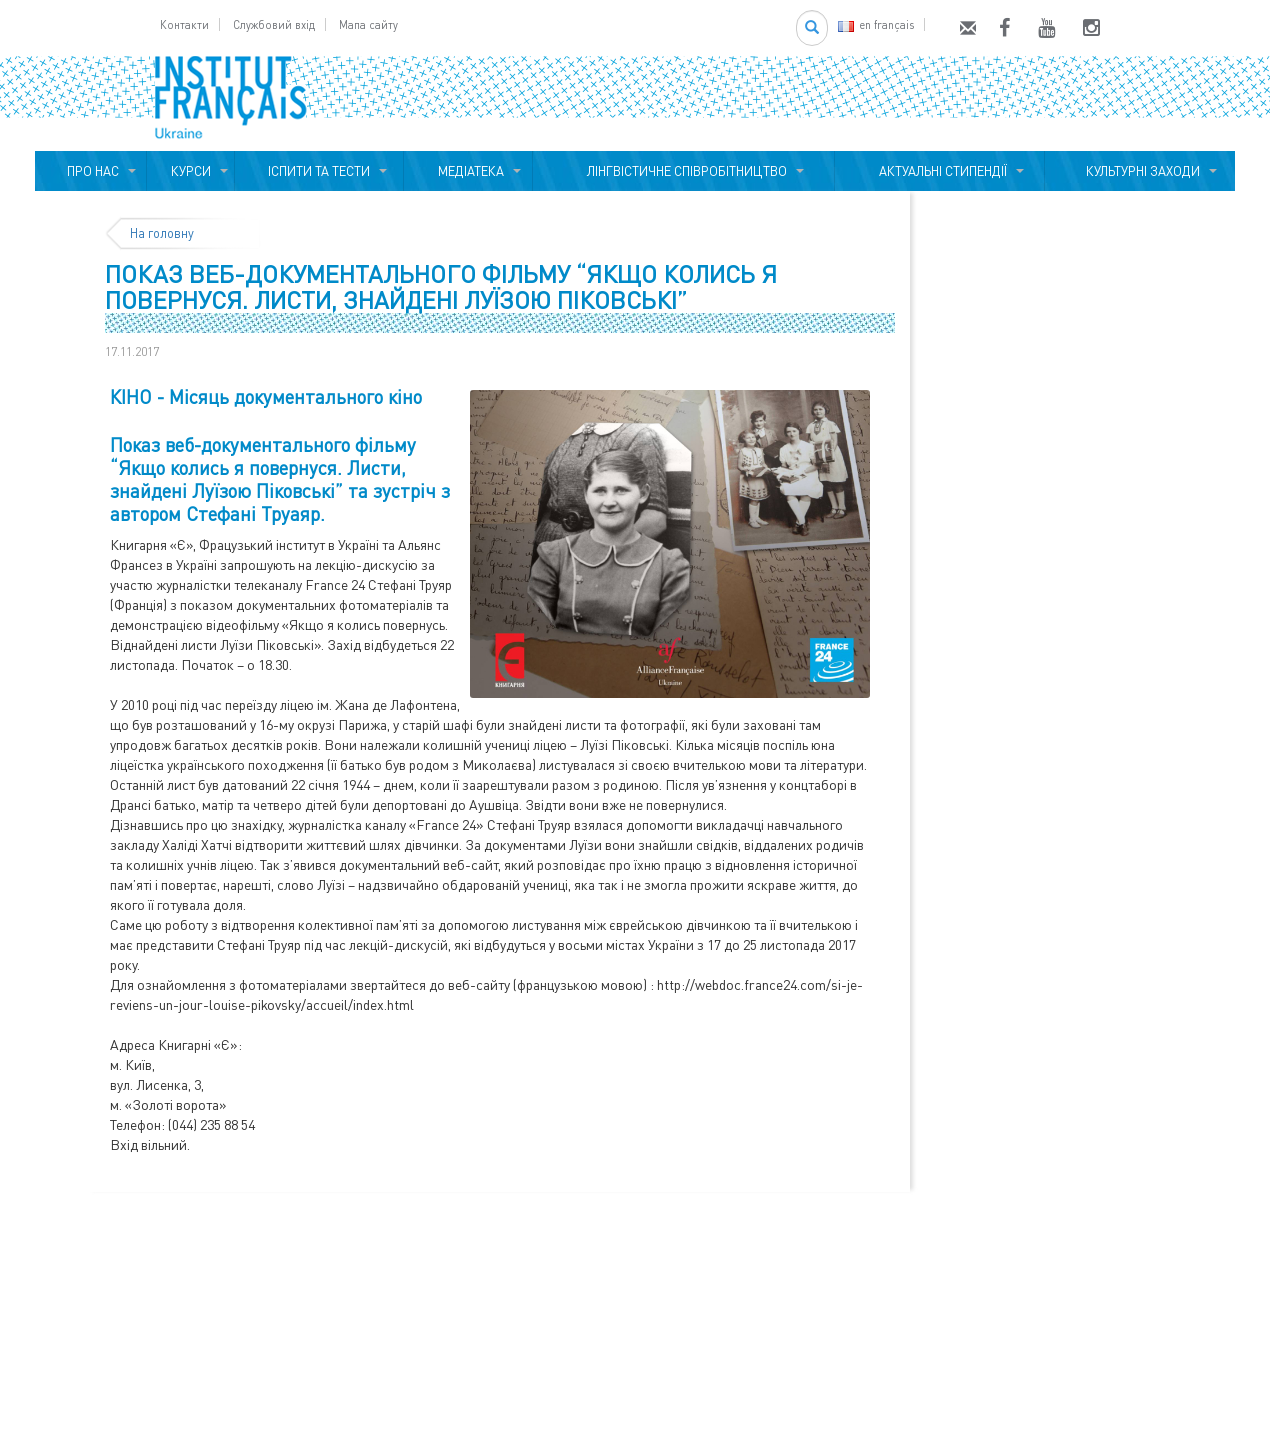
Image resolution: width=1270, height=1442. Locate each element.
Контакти (184, 24)
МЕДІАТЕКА (468, 171)
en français (876, 24)
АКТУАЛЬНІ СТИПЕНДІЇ (940, 171)
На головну (162, 233)
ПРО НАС (90, 171)
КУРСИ (191, 171)
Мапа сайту (368, 24)
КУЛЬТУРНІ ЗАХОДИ (1140, 171)
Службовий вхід (274, 24)
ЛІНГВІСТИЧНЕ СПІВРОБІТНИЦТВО (684, 171)
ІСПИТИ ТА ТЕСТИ (319, 171)
